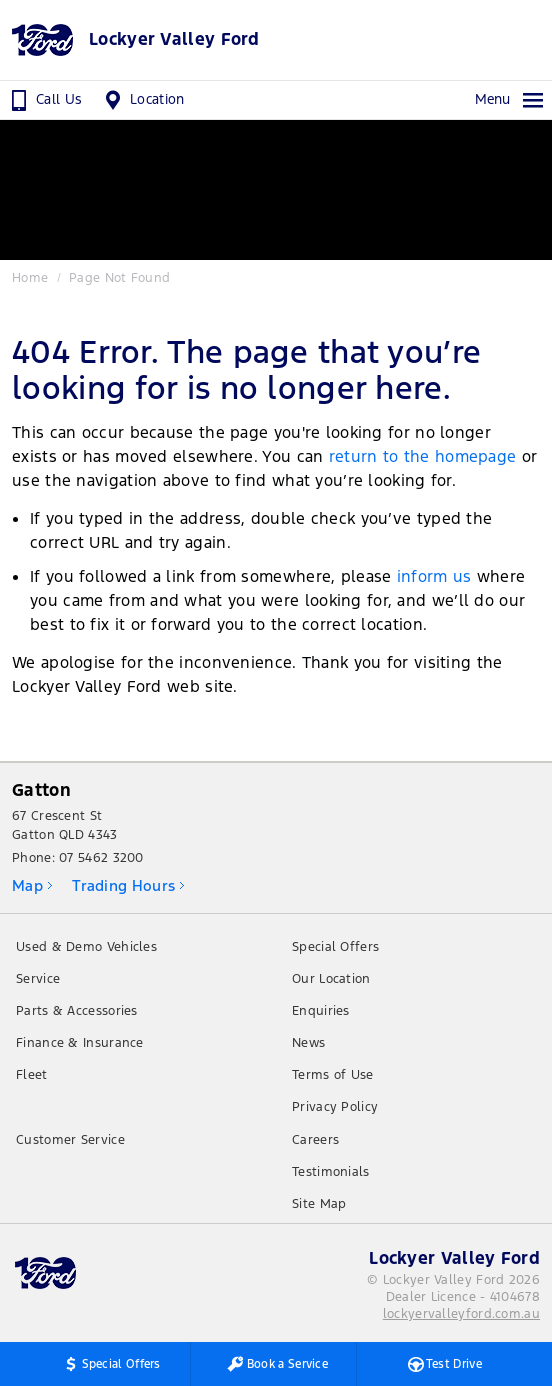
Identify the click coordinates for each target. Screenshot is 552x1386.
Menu (510, 100)
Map (27, 885)
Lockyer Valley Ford (174, 39)
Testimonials (331, 1172)
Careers (315, 1140)
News (308, 1043)
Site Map (319, 1204)
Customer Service (70, 1140)
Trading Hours (123, 885)
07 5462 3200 (101, 858)
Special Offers (335, 947)
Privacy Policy (335, 1107)
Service (38, 979)
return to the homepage (423, 456)
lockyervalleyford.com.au (461, 1314)
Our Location (331, 979)
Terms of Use (333, 1075)
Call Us (44, 100)
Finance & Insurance (80, 1043)
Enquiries (321, 1011)
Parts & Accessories (77, 1011)
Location (142, 100)
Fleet (32, 1075)
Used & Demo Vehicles (86, 947)
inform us (434, 576)
